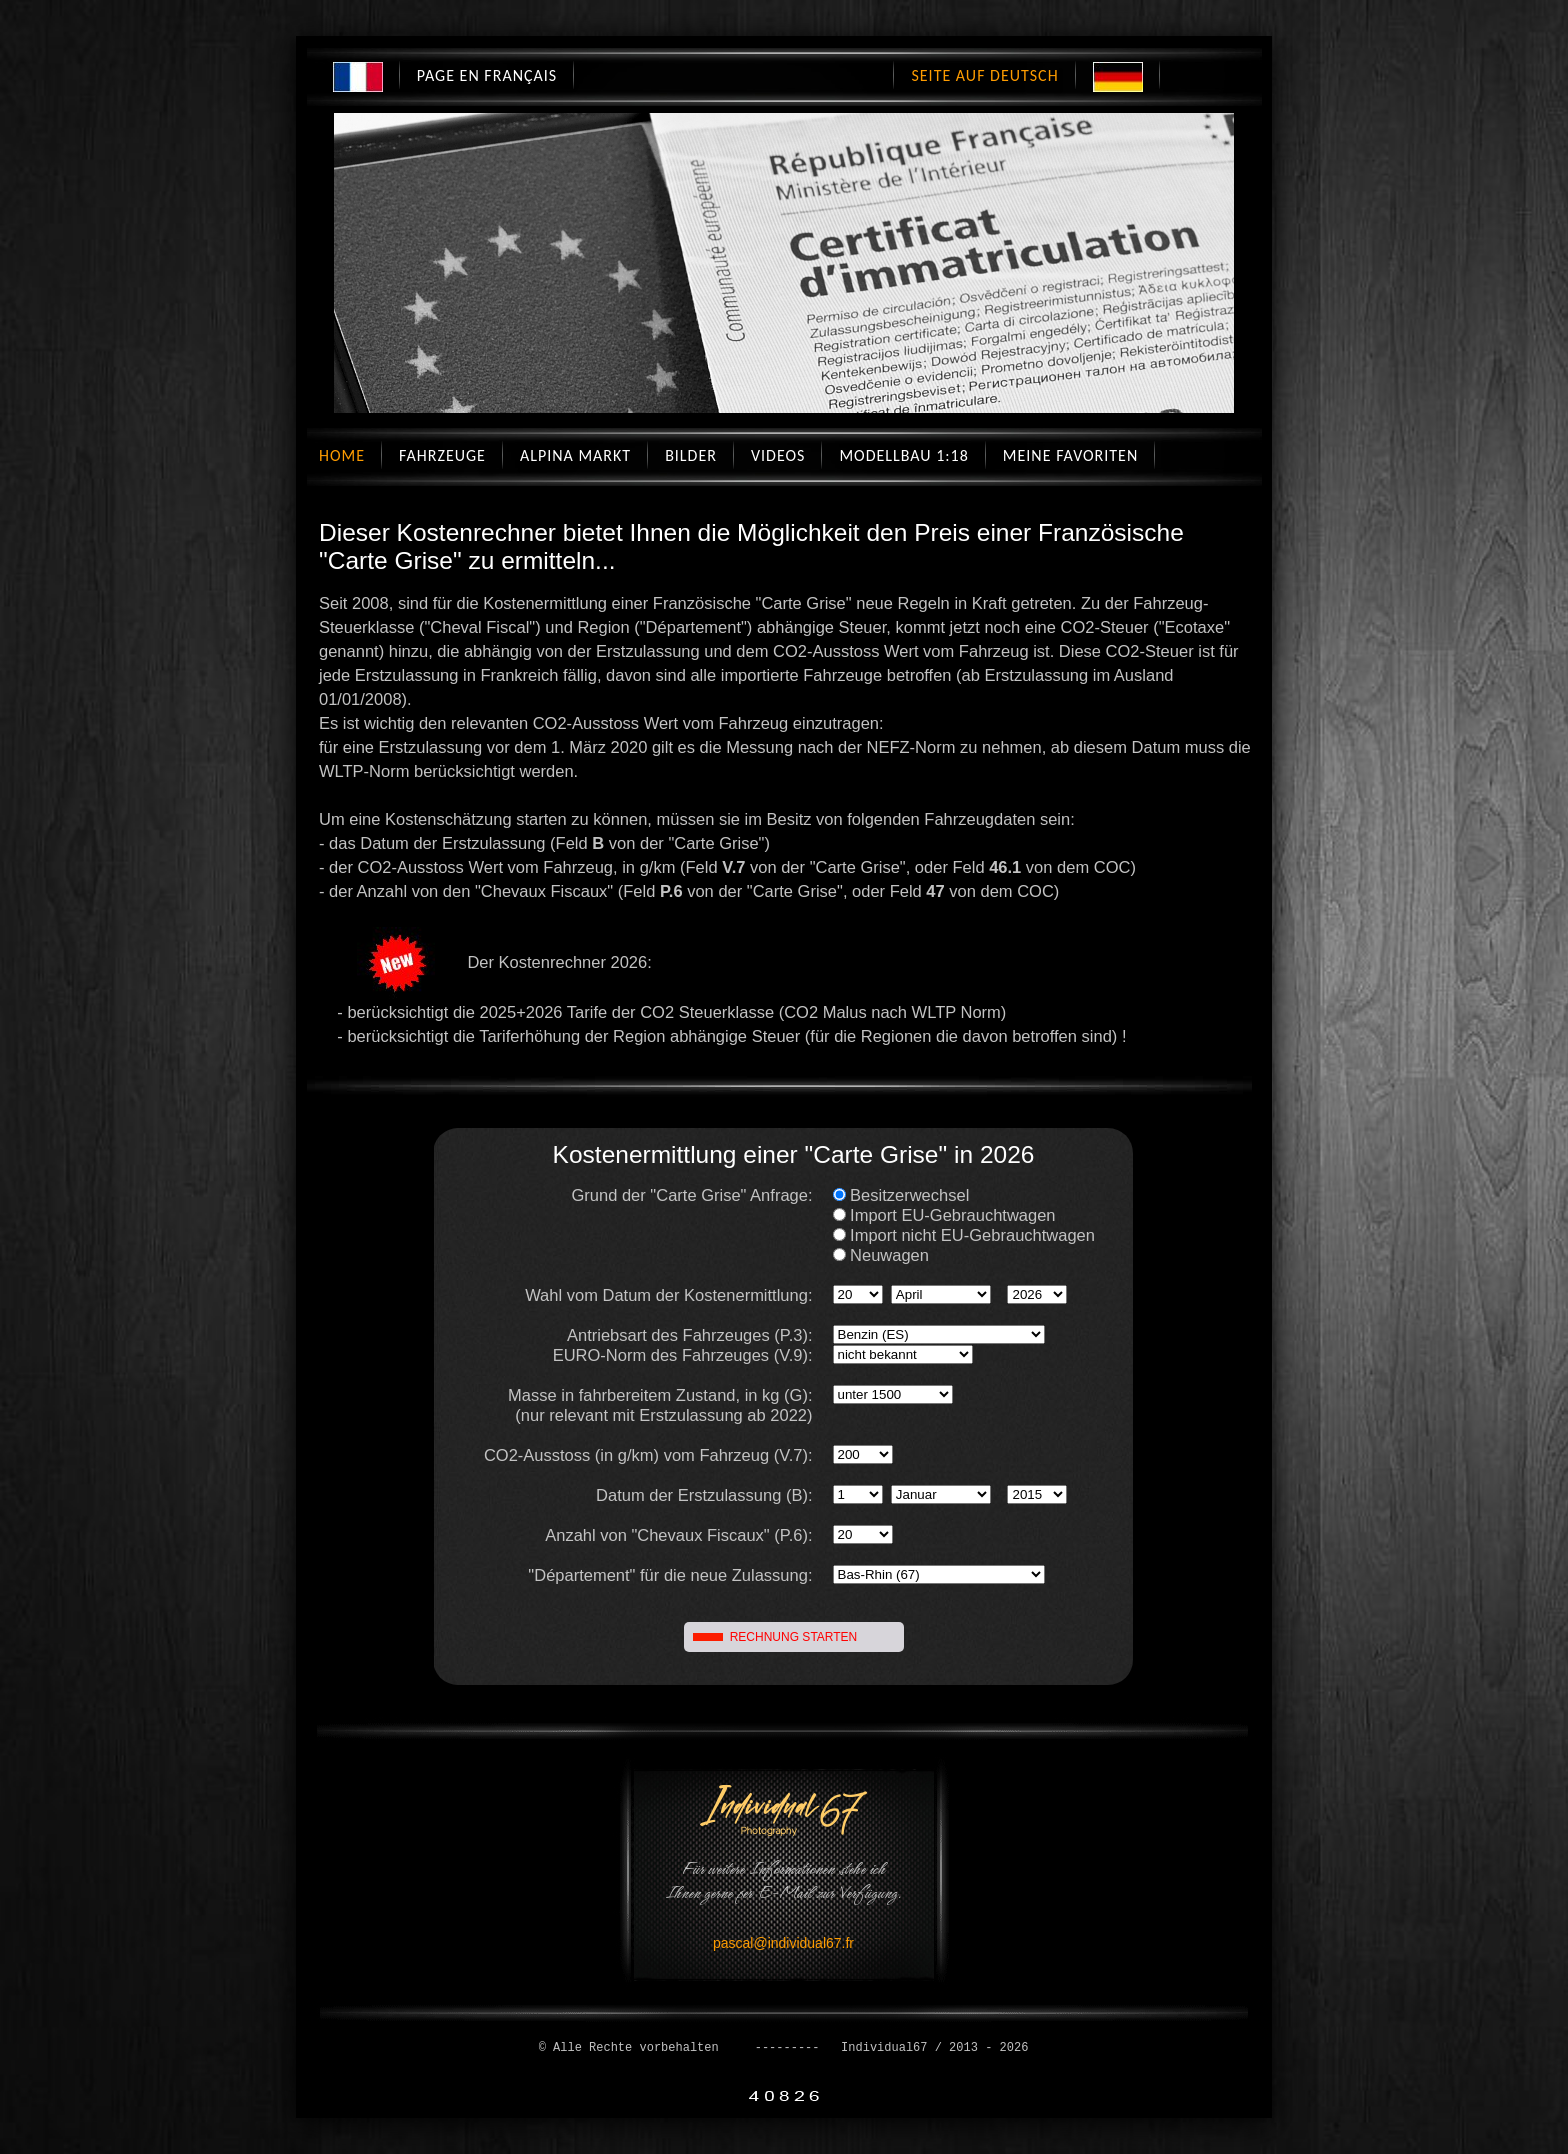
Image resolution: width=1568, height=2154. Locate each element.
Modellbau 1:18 (903, 455)
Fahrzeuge (442, 455)
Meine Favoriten (1070, 455)
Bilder (691, 455)
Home (342, 455)
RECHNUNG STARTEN (794, 1637)
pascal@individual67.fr (783, 1943)
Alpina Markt (575, 455)
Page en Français (487, 75)
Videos (778, 455)
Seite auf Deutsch (984, 75)
